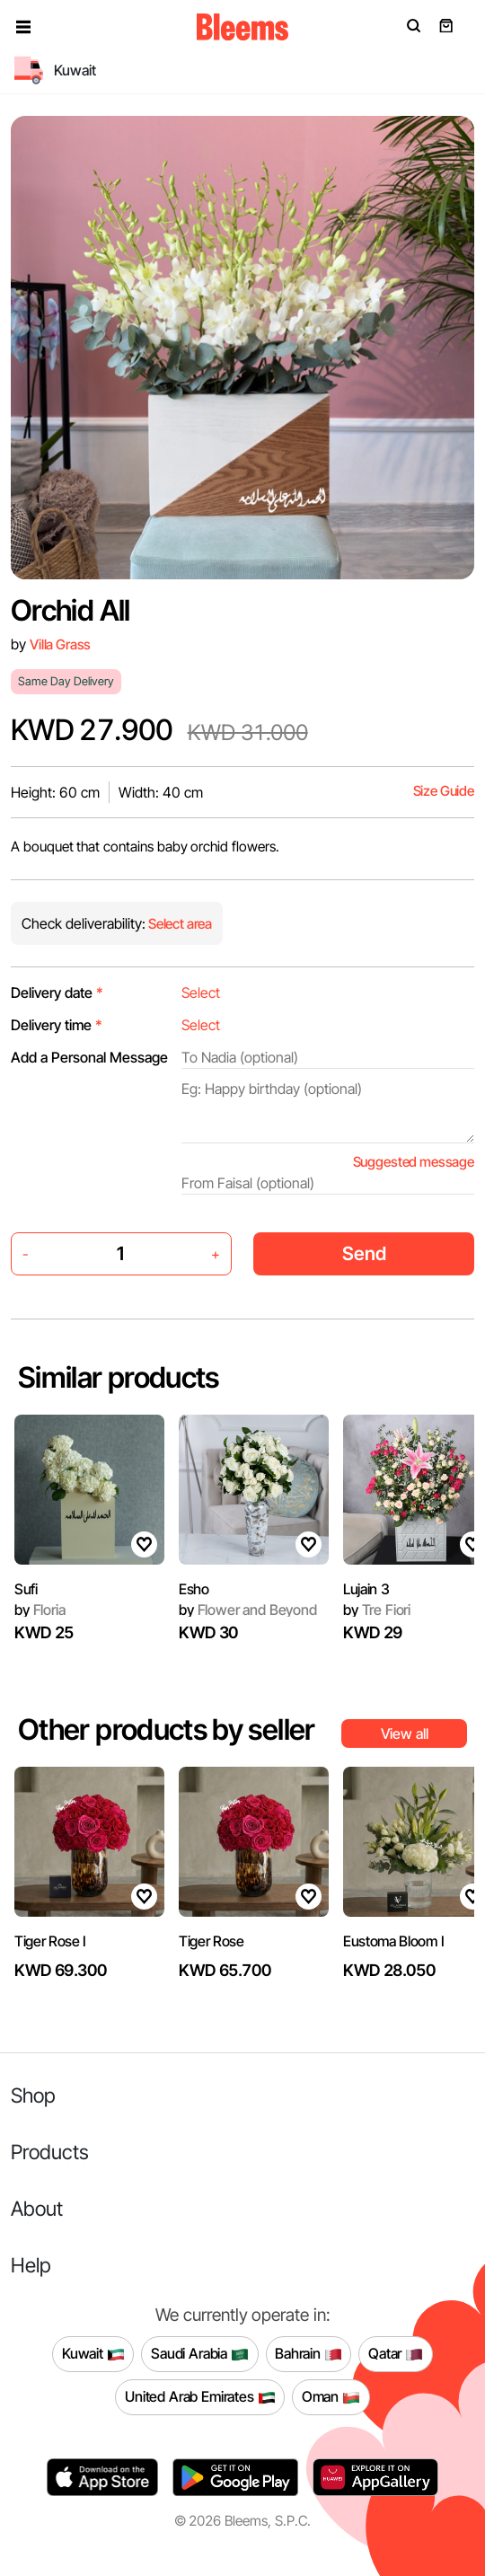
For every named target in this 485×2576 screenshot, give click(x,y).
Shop (33, 2095)
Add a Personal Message (89, 1057)
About (37, 2208)
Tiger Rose (211, 1941)
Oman (331, 2397)
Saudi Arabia (200, 2354)
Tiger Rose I (50, 1941)
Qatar (395, 2354)
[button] (23, 27)
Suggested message (413, 1161)
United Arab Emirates (200, 2397)
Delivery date (57, 992)
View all (404, 1733)
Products (50, 2151)
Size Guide (443, 790)
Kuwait (93, 2354)
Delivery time (56, 1025)
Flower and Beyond (248, 1609)
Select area (179, 923)
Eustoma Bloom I (393, 1941)
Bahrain (308, 2354)
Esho (194, 1589)
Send (364, 1253)
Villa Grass (60, 644)
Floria (40, 1609)
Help (31, 2265)
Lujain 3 (366, 1589)
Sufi (26, 1589)
